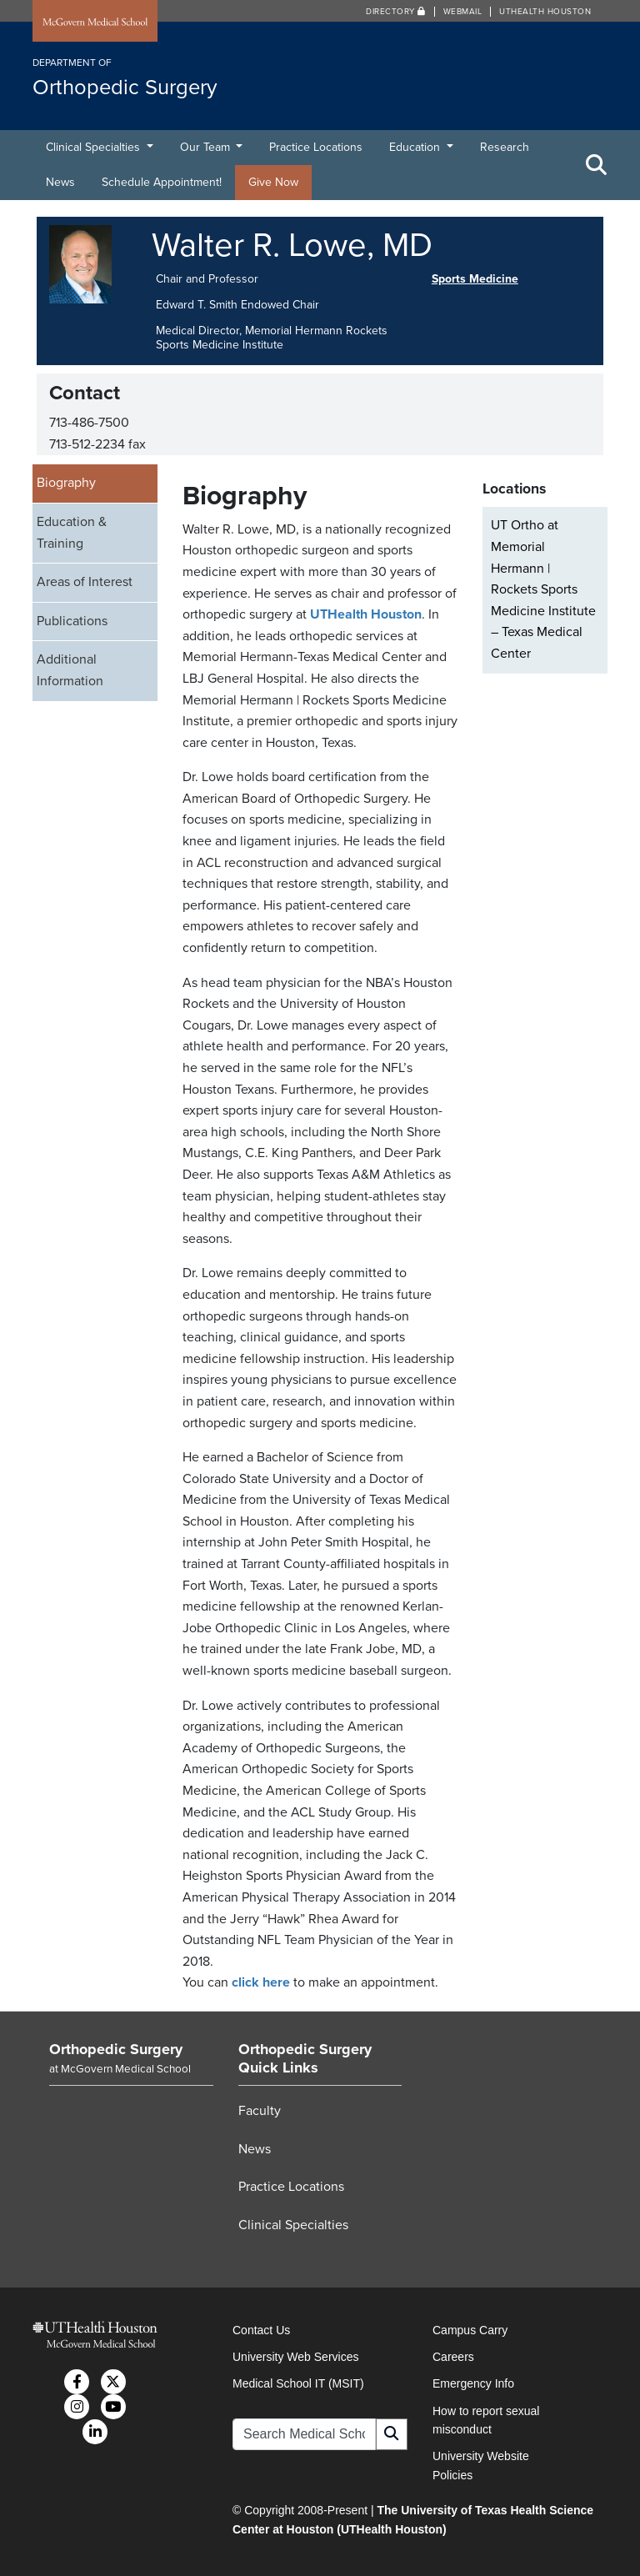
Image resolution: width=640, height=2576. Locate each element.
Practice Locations (315, 147)
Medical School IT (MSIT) (298, 2383)
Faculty (259, 2110)
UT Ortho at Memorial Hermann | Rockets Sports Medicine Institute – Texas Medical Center (543, 589)
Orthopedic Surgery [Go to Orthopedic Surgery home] (115, 2049)
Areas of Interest (84, 582)
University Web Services (295, 2356)
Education (416, 147)
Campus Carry (470, 2330)
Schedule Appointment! (162, 182)
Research (504, 147)
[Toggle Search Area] (597, 165)
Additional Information (70, 670)
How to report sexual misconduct (485, 2420)
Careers (453, 2356)
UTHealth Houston (545, 12)
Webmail (462, 12)
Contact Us (261, 2330)
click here (261, 1982)
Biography (66, 482)
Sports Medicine (475, 279)
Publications (72, 621)
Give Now (273, 182)
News (60, 182)
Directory (396, 12)
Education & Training (72, 533)
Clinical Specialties (94, 147)
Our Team (206, 147)
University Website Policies (480, 2465)
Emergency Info (473, 2383)
